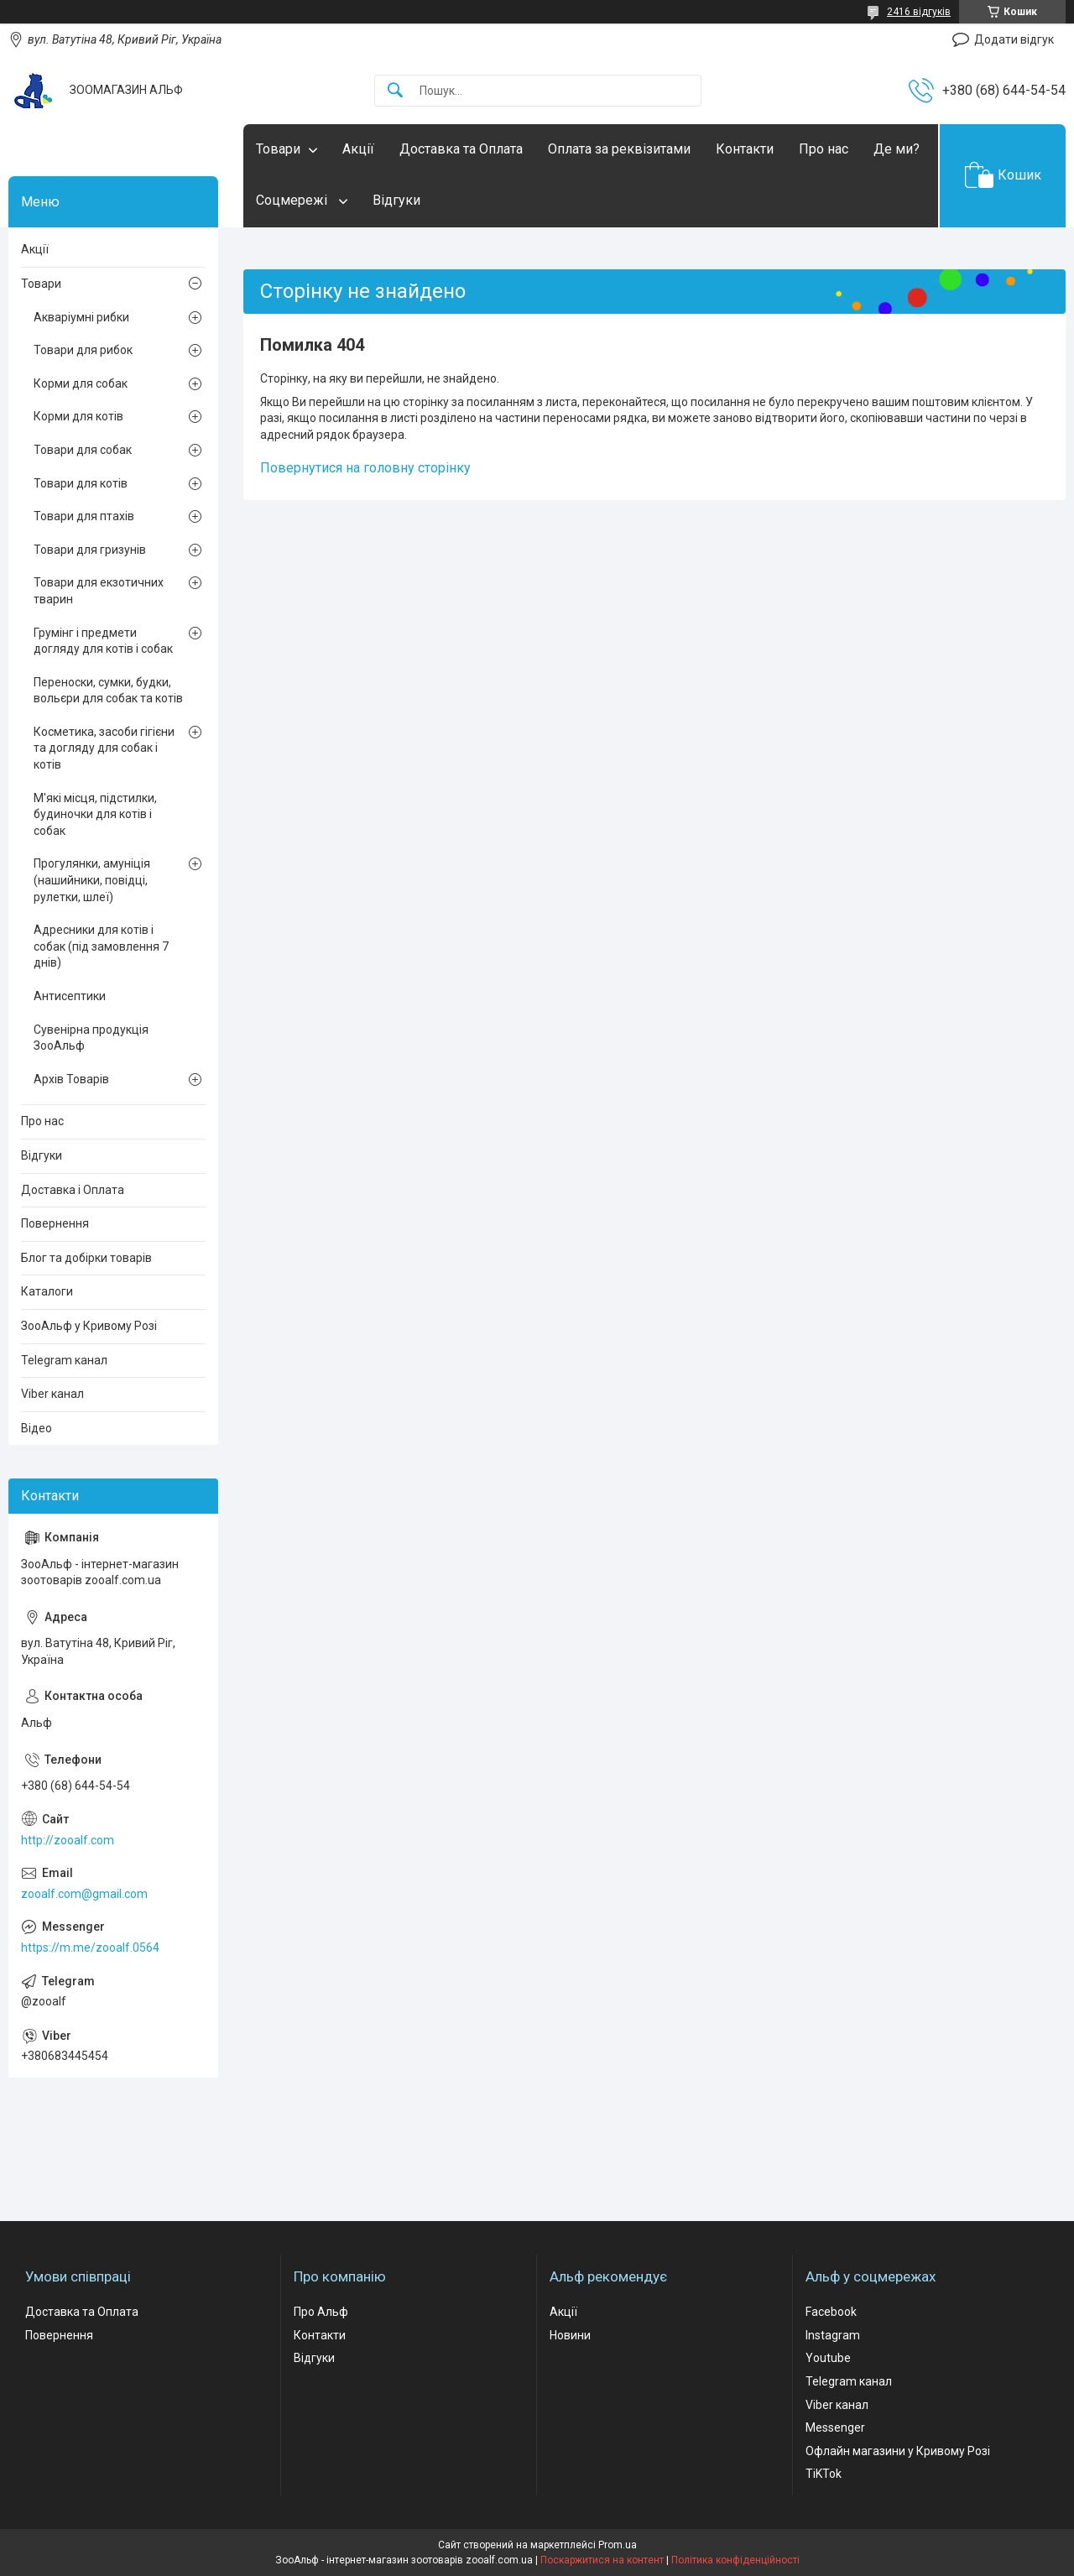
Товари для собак (83, 449)
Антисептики (70, 996)
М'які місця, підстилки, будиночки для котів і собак (95, 814)
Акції (358, 149)
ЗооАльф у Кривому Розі (89, 1325)
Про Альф (321, 2311)
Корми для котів (78, 416)
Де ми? (896, 149)
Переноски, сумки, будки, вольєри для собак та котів (108, 690)
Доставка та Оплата (461, 149)
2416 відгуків (919, 12)
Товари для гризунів (90, 549)
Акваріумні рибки (81, 317)
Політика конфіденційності (735, 2560)
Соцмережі (293, 200)
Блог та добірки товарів (86, 1258)
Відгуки (396, 200)
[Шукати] (395, 91)
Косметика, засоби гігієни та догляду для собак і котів (104, 748)
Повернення (55, 1223)
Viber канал (52, 1393)
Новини (570, 2335)
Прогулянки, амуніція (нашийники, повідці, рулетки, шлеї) (92, 880)
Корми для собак (81, 383)
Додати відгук (1014, 39)
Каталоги (47, 1291)
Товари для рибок (83, 350)
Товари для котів (81, 483)
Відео (36, 1428)
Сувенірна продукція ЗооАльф (91, 1038)
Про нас (823, 149)
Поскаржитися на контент (602, 2560)
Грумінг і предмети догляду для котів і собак (103, 641)
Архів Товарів (71, 1079)
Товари (278, 149)
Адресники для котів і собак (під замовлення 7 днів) (101, 946)
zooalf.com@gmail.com (84, 1894)
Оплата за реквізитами (619, 149)
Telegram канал (64, 1360)
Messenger (835, 2427)
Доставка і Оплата (72, 1190)
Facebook (831, 2311)
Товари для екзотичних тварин (99, 591)
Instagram (833, 2335)
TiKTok (824, 2473)
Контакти (745, 149)
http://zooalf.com (67, 1840)
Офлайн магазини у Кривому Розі (898, 2451)
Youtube (828, 2358)
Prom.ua (617, 2545)
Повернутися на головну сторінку (365, 468)
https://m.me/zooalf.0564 (90, 1947)
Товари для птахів (84, 516)
